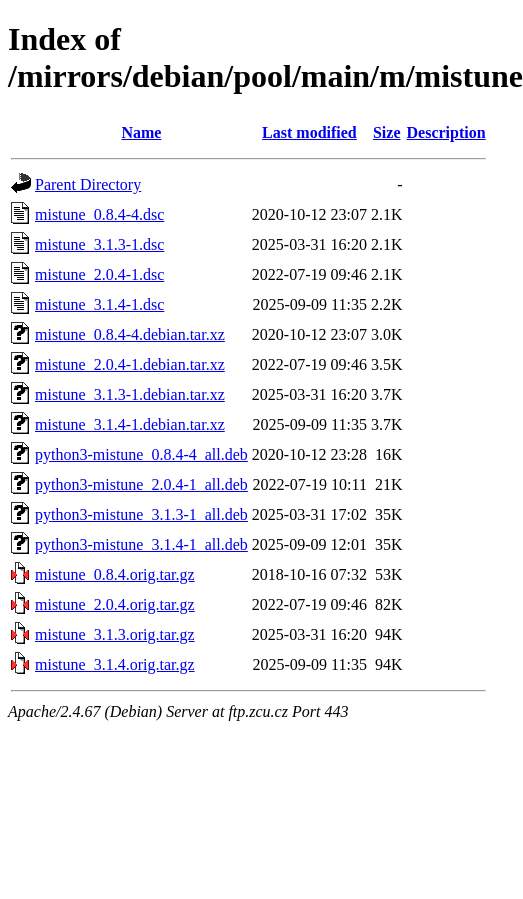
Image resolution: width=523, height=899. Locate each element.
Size (387, 132)
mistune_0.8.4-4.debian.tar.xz (130, 334)
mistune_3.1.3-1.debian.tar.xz (130, 394)
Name (141, 132)
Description (446, 132)
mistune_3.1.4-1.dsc (99, 304)
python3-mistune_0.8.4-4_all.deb (141, 454)
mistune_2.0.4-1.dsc (99, 274)
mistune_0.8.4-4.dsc (99, 214)
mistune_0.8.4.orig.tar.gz (115, 574)
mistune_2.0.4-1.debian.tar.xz (130, 364)
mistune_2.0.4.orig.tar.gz (115, 604)
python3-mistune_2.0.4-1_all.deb (141, 484)
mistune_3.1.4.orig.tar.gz (115, 664)
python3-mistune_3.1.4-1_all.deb (141, 544)
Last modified (309, 132)
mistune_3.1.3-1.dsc (99, 244)
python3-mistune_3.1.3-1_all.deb (141, 514)
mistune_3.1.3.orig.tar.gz (115, 634)
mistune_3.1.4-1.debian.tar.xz (130, 424)
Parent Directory (88, 184)
